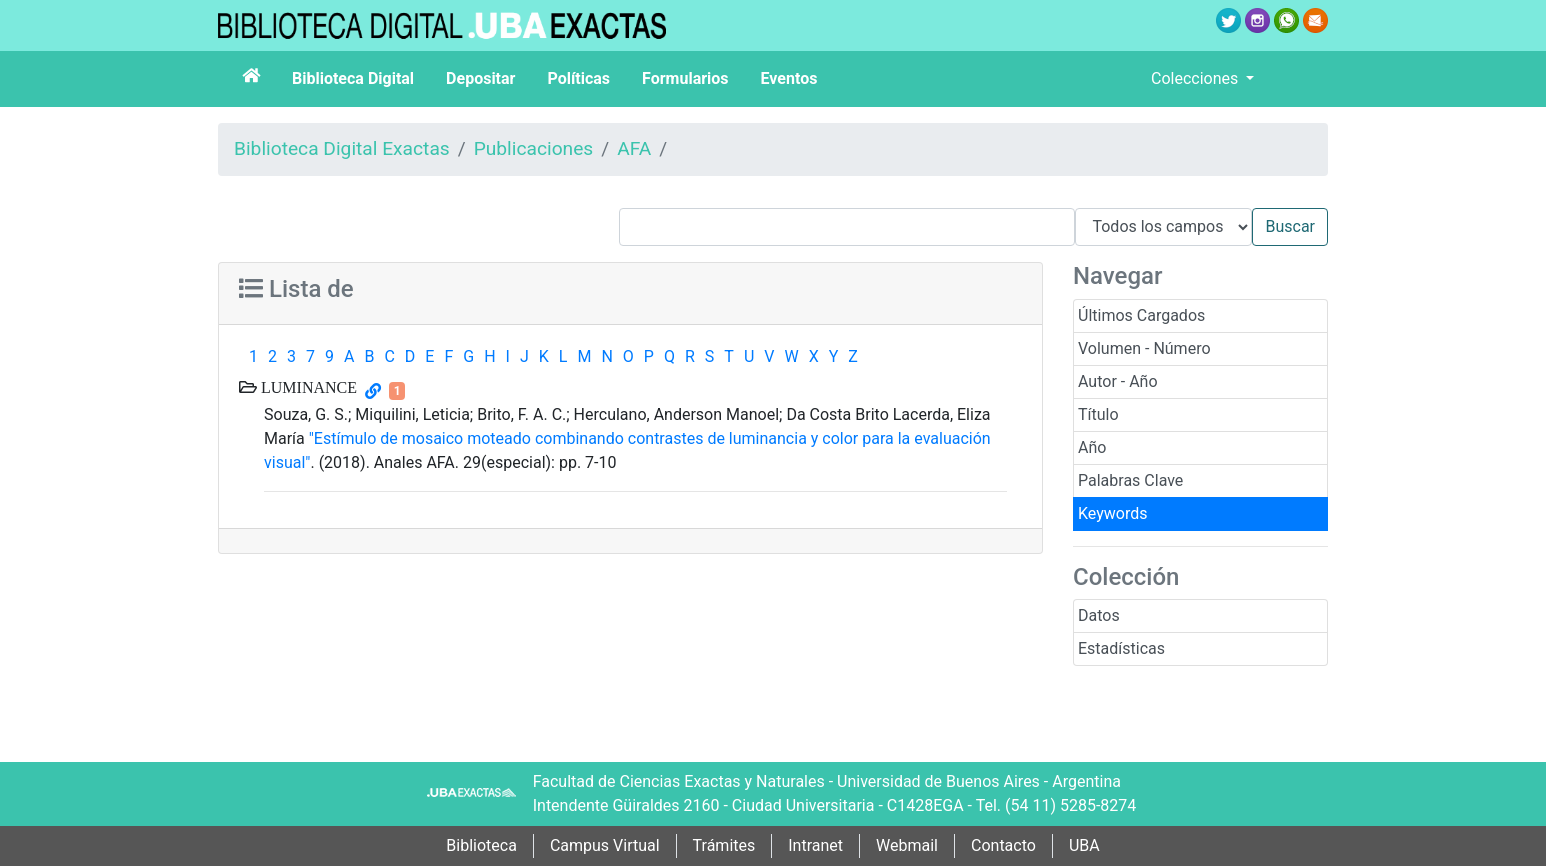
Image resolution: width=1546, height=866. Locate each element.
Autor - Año (1118, 381)
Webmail (907, 845)
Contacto (1003, 845)
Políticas (578, 78)
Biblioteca (481, 845)
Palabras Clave (1130, 480)
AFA (634, 148)
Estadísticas (1121, 648)
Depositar (480, 78)
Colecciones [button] (1196, 78)
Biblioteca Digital (353, 78)
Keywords (1113, 513)
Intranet (815, 845)
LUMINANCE (307, 387)
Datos (1099, 615)
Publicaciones (534, 148)
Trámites (724, 845)
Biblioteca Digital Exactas (342, 148)
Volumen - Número (1144, 348)
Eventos (789, 78)
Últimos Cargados (1141, 315)
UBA (1084, 845)
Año (1092, 447)
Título (1098, 414)
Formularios (685, 78)
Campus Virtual (605, 845)
